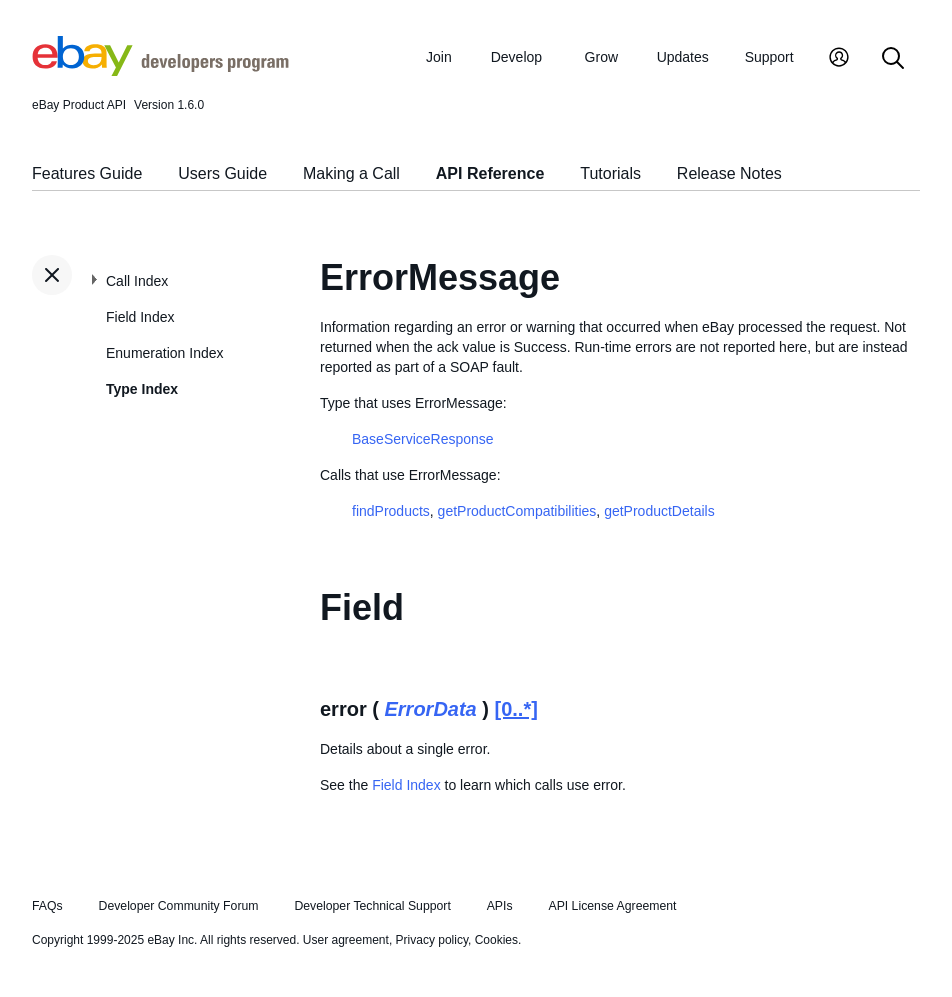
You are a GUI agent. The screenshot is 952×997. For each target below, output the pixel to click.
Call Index (137, 281)
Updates (683, 57)
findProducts (391, 511)
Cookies (496, 940)
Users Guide (222, 173)
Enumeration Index (165, 353)
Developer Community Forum (179, 906)
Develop (516, 57)
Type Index (142, 389)
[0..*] (516, 709)
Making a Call (351, 173)
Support (769, 57)
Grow (601, 57)
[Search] (893, 59)
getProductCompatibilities (517, 511)
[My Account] (839, 59)
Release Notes (729, 173)
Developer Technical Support (372, 906)
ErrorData (430, 709)
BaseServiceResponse (423, 439)
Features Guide (87, 173)
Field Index (140, 317)
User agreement (346, 940)
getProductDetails (659, 511)
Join (439, 57)
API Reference (490, 173)
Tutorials (610, 173)
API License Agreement (612, 906)
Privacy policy (432, 940)
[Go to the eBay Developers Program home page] (160, 71)
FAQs (47, 906)
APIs (500, 906)
